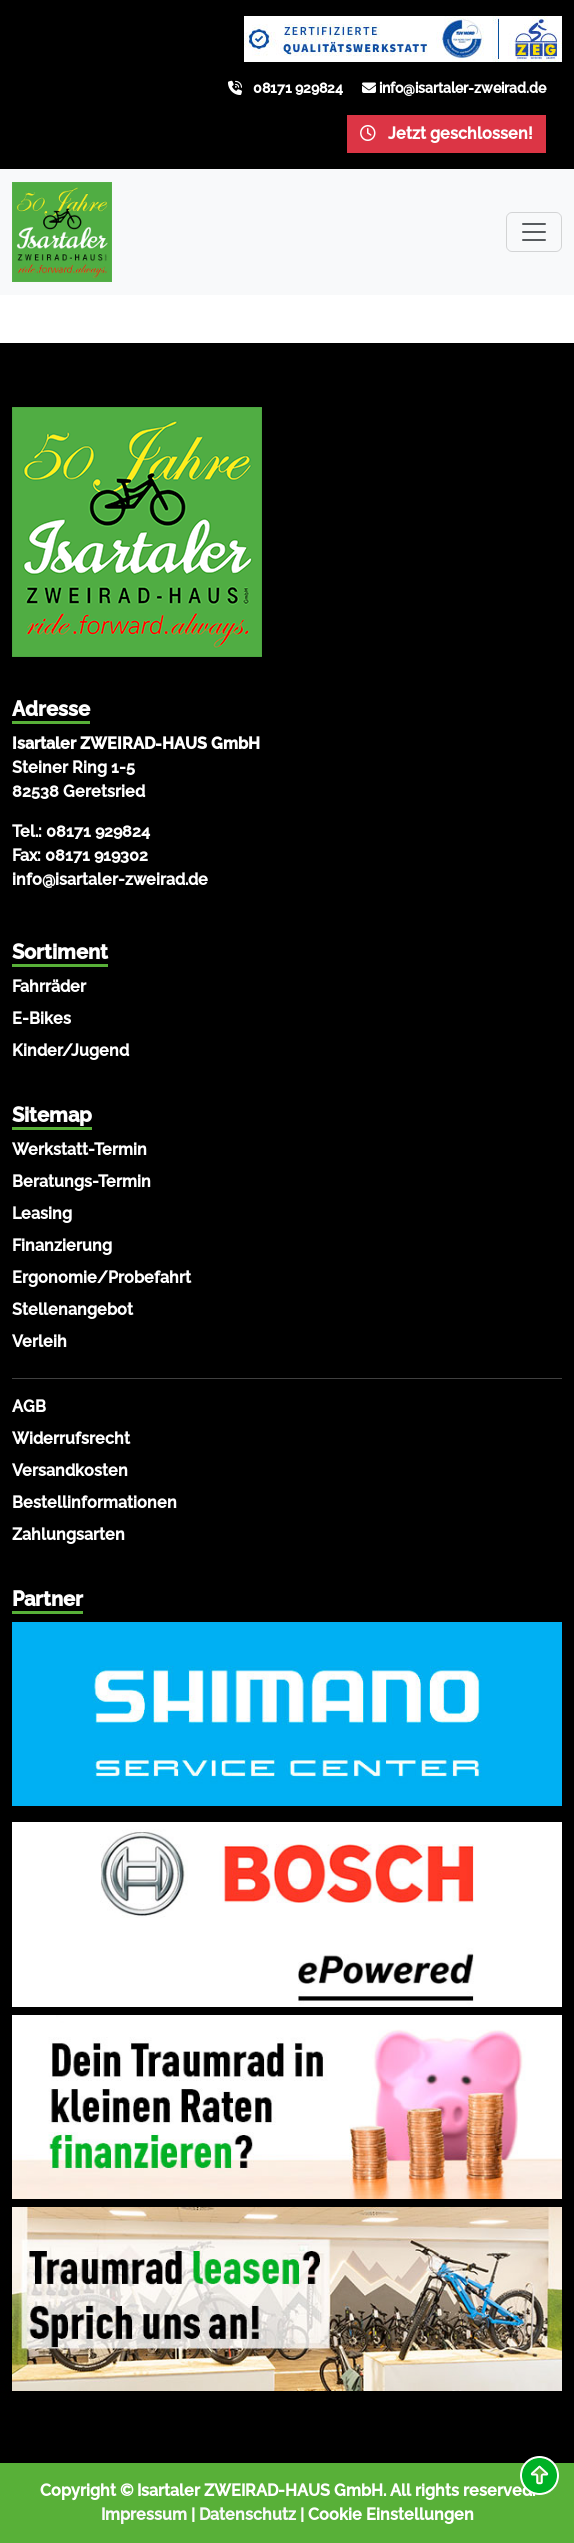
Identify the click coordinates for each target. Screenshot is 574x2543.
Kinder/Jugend (70, 1050)
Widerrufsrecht (71, 1438)
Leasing (42, 1213)
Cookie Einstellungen (391, 2514)
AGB (29, 1406)
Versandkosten (70, 1470)
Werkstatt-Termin (79, 1149)
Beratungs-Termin (81, 1181)
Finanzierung (62, 1245)
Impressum (144, 2514)
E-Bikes (41, 1018)
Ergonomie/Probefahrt (101, 1277)
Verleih (39, 1341)
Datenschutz (247, 2514)
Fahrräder (49, 986)
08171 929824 (298, 88)
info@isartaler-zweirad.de (462, 88)
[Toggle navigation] (534, 232)
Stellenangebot (72, 1309)
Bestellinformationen (94, 1502)
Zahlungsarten (68, 1534)
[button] (539, 2475)
